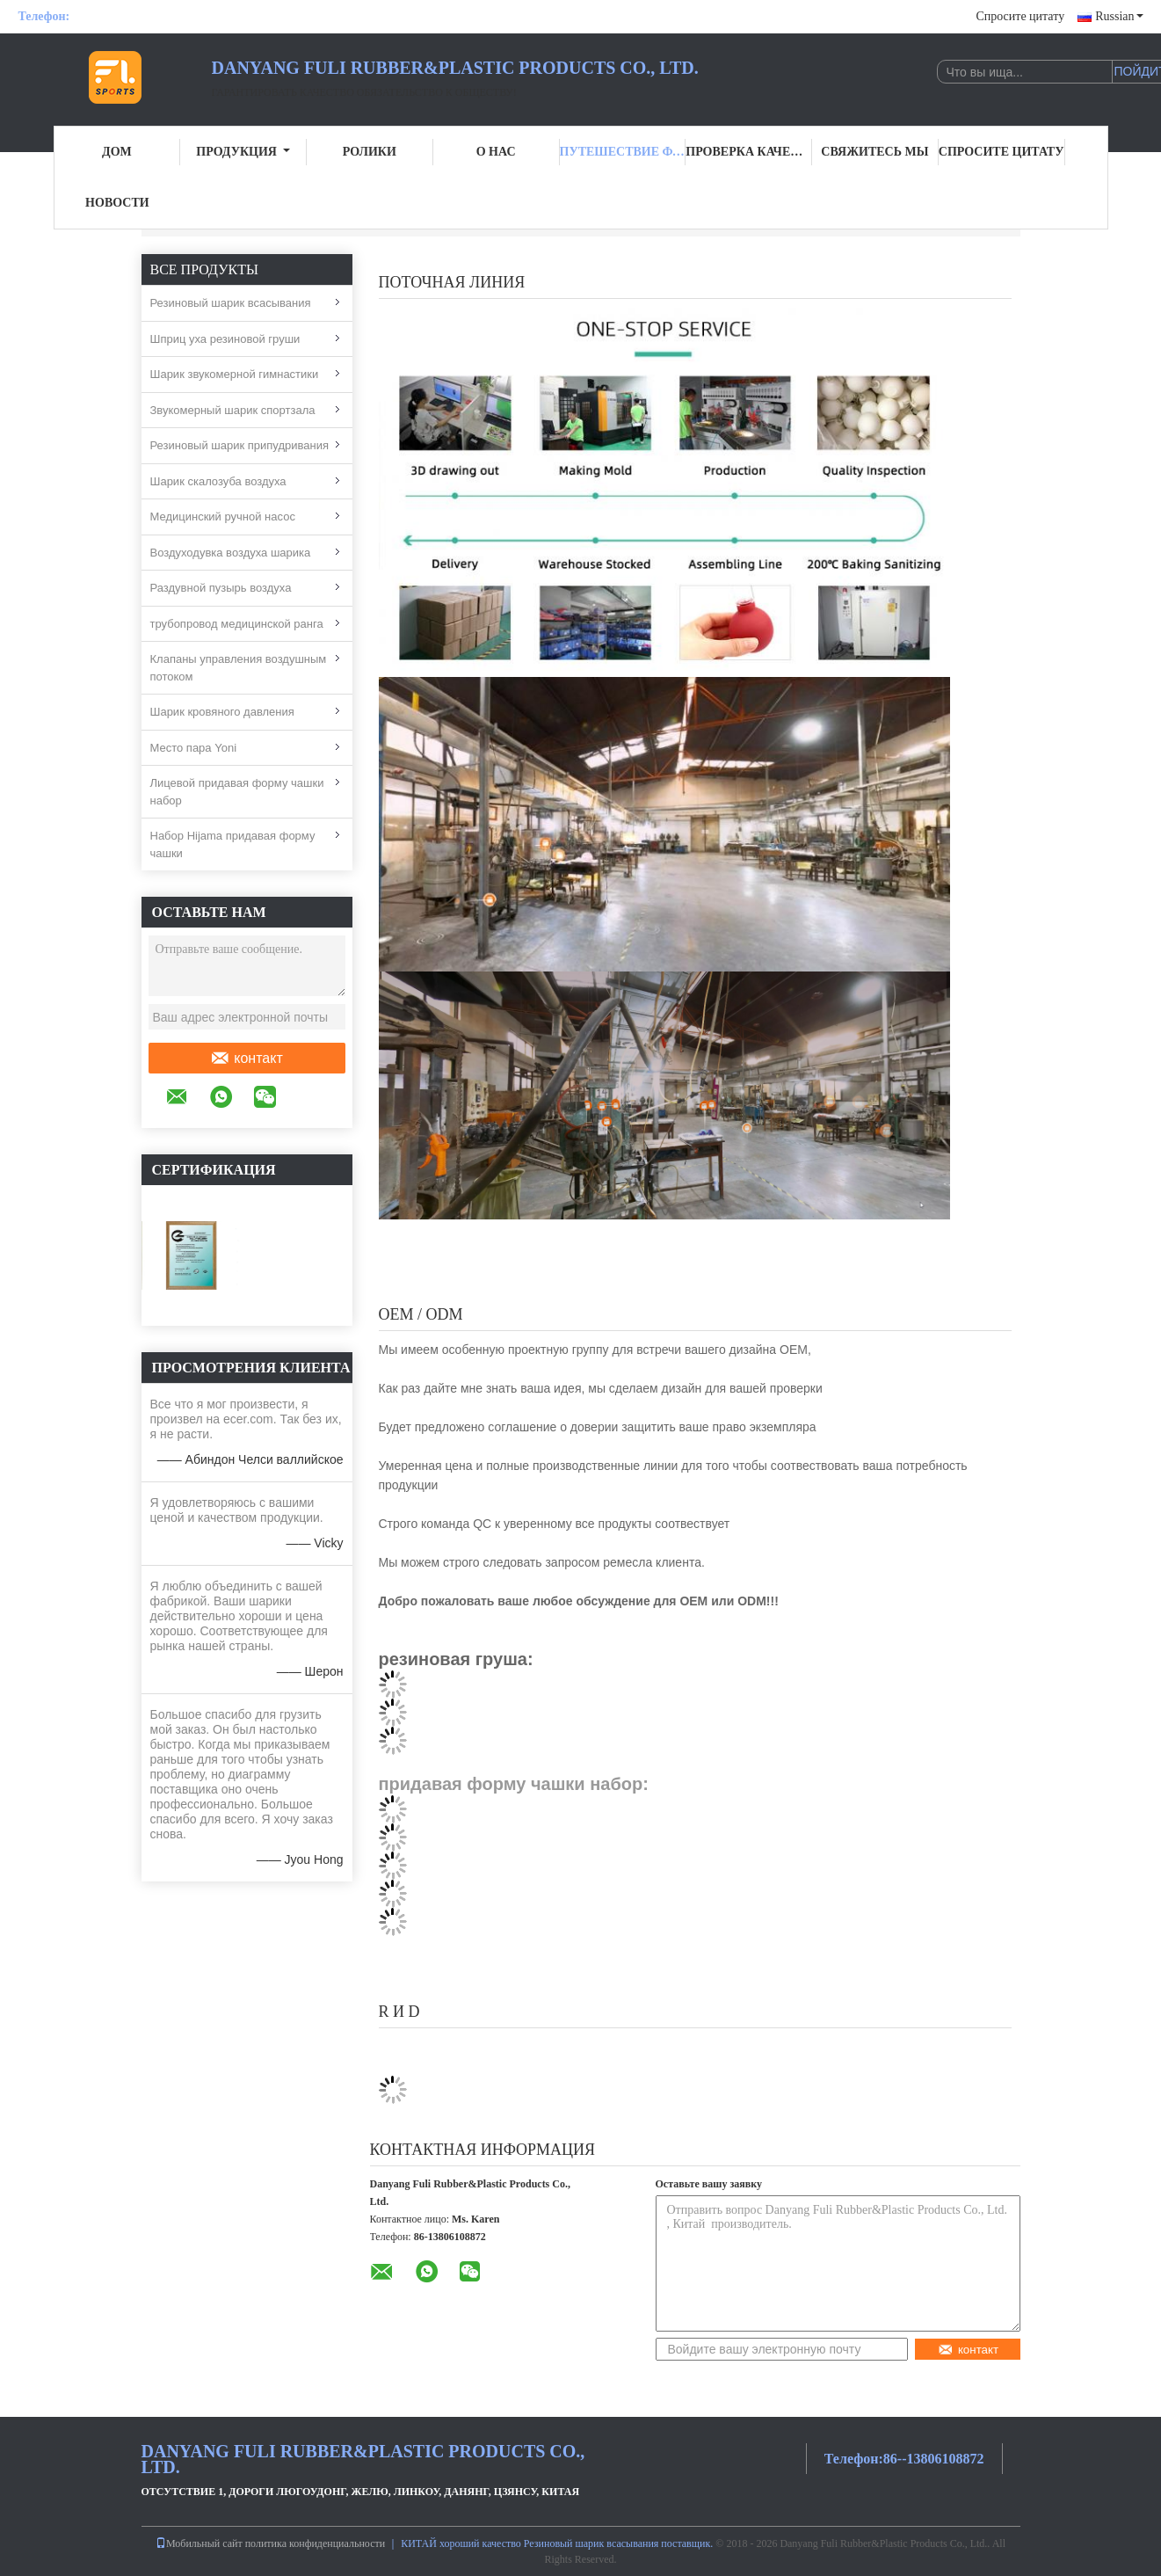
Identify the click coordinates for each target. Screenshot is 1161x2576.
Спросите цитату (1020, 16)
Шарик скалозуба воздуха (218, 481)
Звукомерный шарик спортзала (233, 410)
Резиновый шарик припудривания (239, 445)
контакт (246, 1058)
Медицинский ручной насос (222, 516)
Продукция (243, 151)
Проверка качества (749, 151)
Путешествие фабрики (623, 151)
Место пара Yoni (193, 747)
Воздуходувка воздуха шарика (230, 552)
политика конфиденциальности (315, 2543)
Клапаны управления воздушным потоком (238, 667)
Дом (117, 151)
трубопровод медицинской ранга (236, 623)
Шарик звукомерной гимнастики (234, 374)
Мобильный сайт (199, 2543)
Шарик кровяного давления (222, 711)
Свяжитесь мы (874, 151)
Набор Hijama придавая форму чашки (233, 844)
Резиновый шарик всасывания (230, 302)
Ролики (369, 151)
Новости (117, 202)
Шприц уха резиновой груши (225, 339)
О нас (496, 151)
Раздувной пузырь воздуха (221, 587)
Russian (1119, 16)
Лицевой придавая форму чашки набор (237, 791)
